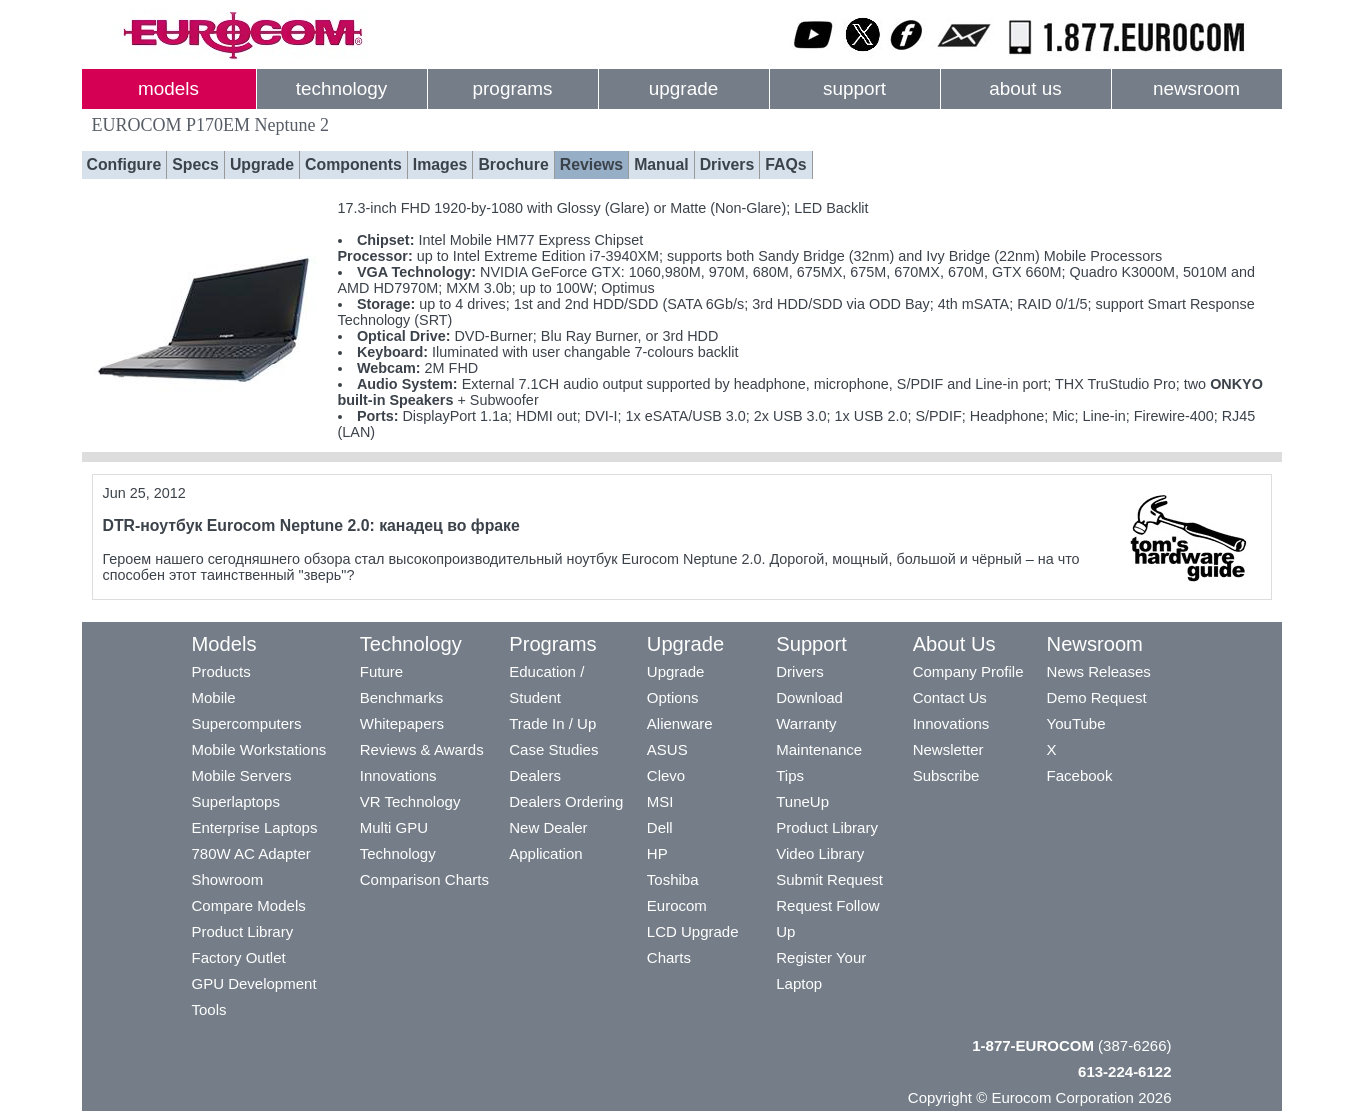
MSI (660, 801)
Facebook (1080, 775)
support (854, 88)
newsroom (1196, 88)
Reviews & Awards (422, 749)
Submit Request (829, 879)
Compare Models (249, 905)
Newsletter (948, 749)
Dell (660, 827)
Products (221, 671)
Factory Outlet (239, 957)
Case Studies (553, 749)
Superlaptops (236, 801)
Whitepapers (402, 723)
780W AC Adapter (251, 853)
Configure (124, 164)
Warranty (806, 723)
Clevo (666, 775)
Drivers (727, 164)
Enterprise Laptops (255, 827)
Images (440, 164)
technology (341, 88)
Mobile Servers (242, 775)
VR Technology (410, 801)
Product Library (243, 931)
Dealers (535, 775)
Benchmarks (401, 697)
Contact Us (950, 697)
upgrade (683, 88)
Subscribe (946, 775)
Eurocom (677, 905)
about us (1025, 88)
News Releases (1099, 671)
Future (381, 671)
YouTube (1076, 723)
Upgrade (262, 164)
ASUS (667, 749)
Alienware (680, 723)
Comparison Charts (424, 879)
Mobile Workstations (259, 749)
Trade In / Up (552, 723)
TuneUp (802, 801)
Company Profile (968, 671)
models (168, 88)
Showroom (228, 879)
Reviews (591, 164)
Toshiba (673, 879)
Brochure (513, 164)
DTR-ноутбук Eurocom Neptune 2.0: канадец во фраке (311, 525)
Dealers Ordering (566, 801)
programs (513, 88)
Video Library (820, 853)
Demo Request (1097, 697)
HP (657, 853)
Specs (195, 164)
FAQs (785, 164)
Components (353, 164)
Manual (661, 164)
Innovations (398, 775)
